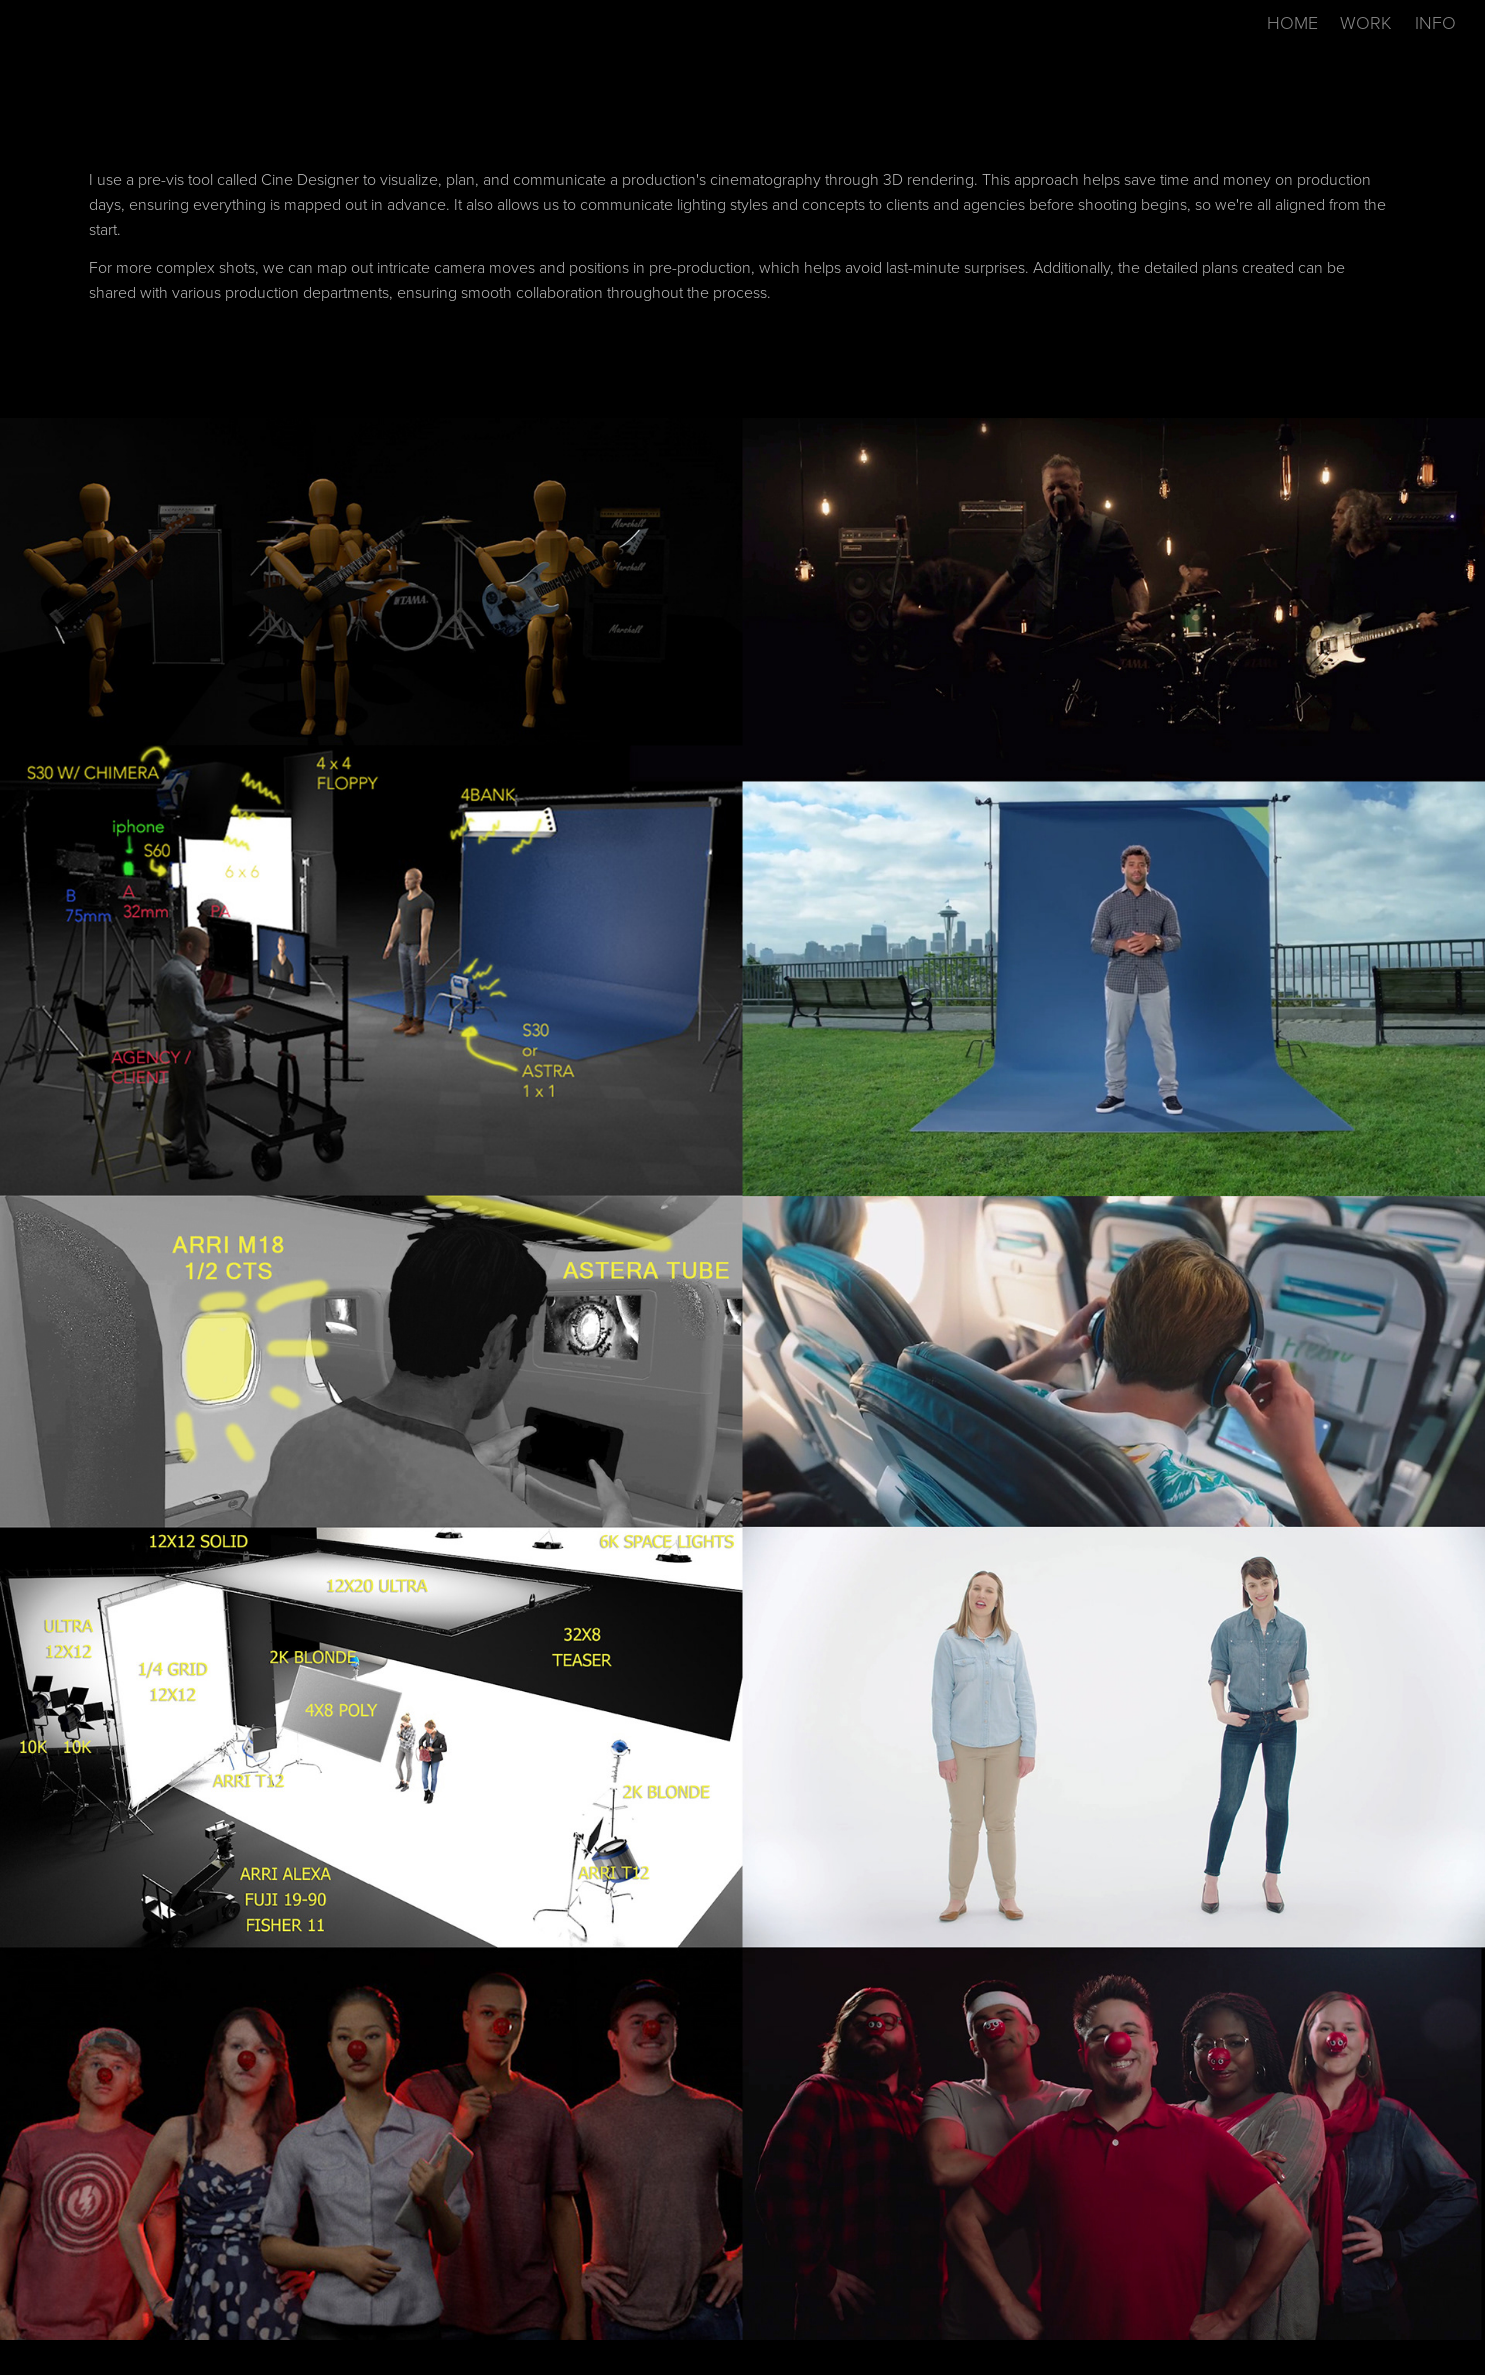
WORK (1366, 22)
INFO (1435, 22)
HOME (1292, 22)
